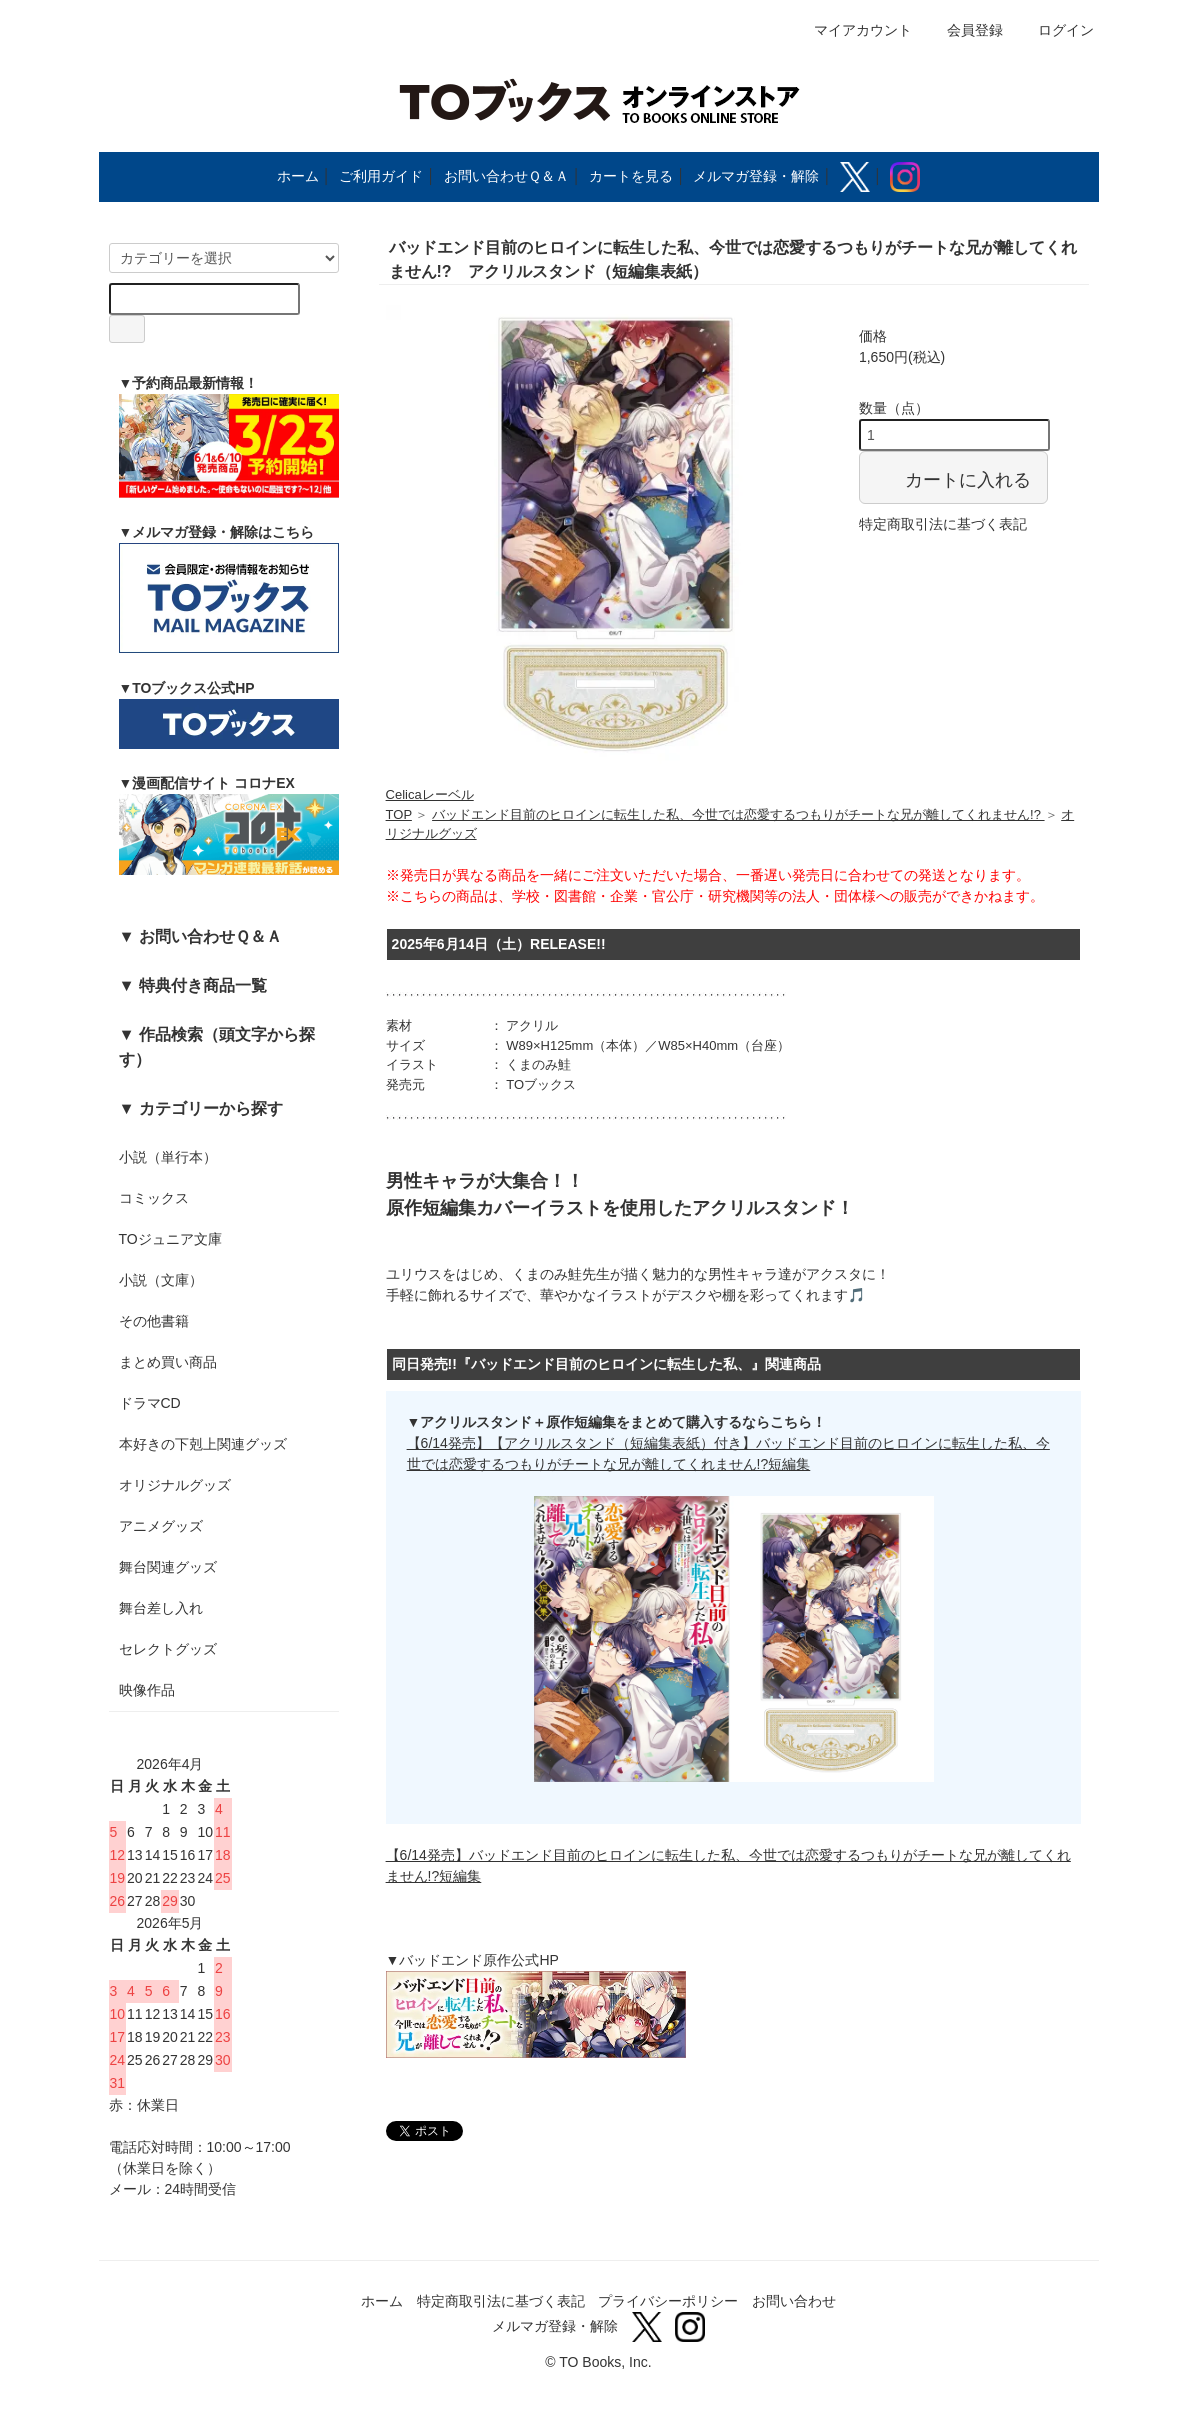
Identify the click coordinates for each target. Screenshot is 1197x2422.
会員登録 (964, 30)
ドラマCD (150, 1403)
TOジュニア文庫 (170, 1239)
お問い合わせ (794, 2301)
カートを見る (631, 176)
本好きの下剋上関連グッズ (203, 1444)
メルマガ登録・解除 (756, 176)
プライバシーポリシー (668, 2301)
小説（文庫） (161, 1280)
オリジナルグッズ (175, 1485)
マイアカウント (852, 30)
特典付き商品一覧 (203, 985)
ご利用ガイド (381, 176)
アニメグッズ (161, 1526)
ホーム (298, 176)
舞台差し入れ (161, 1608)
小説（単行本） (168, 1157)
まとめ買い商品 (168, 1362)
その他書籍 (154, 1321)
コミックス (154, 1198)
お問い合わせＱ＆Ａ (506, 176)
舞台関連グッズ (168, 1567)
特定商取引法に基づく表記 (943, 524)
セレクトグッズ (168, 1649)
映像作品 (147, 1690)
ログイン (1055, 30)
